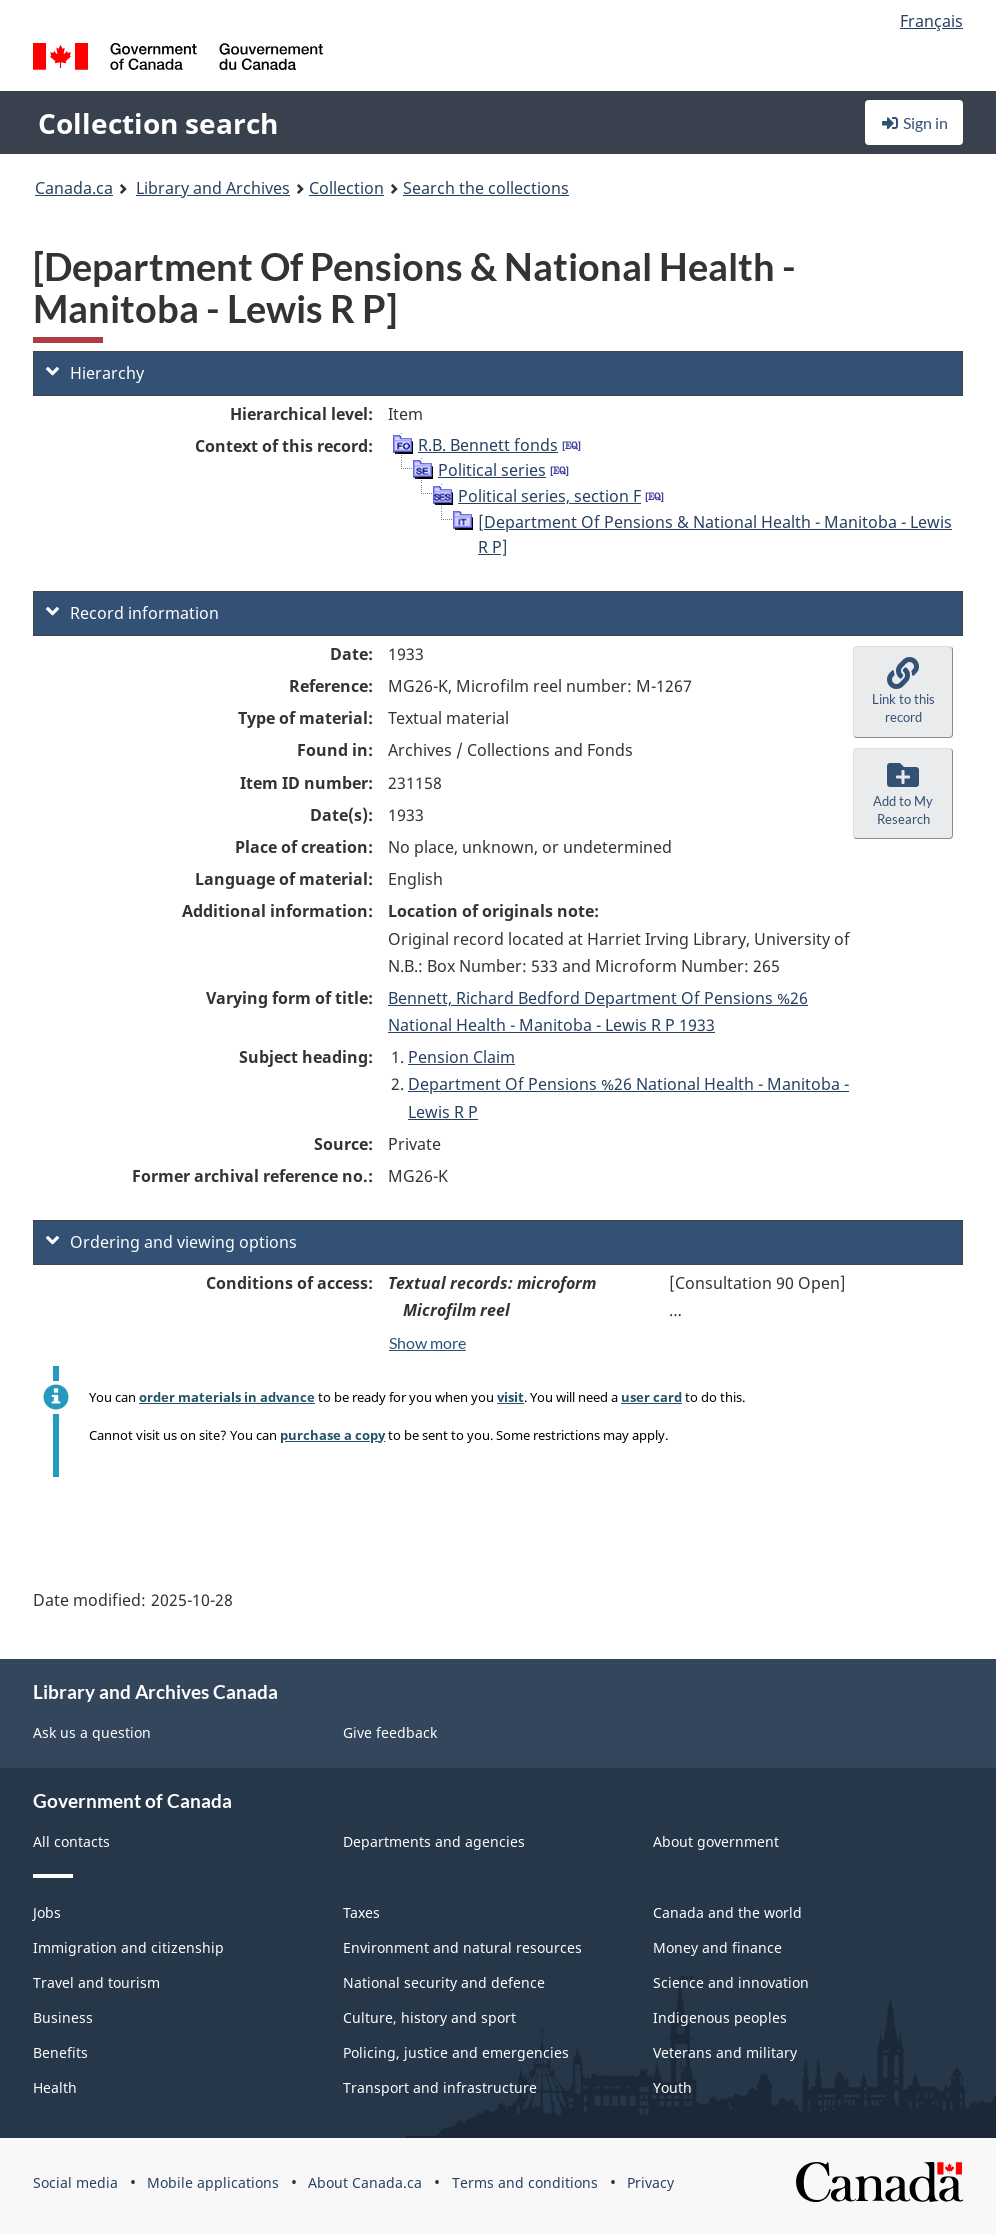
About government (716, 1841)
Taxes (361, 1912)
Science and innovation (731, 1982)
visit (510, 1397)
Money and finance (717, 1947)
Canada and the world (727, 1912)
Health (55, 2087)
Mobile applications (213, 2182)
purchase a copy (332, 1435)
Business (63, 2017)
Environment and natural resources (462, 1947)
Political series (492, 470)
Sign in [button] (914, 122)
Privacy (650, 2182)
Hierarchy (95, 373)
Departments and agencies (434, 1841)
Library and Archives (213, 188)
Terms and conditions (525, 2182)
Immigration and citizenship (128, 1947)
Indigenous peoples (720, 2017)
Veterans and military (725, 2052)
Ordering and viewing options (171, 1242)
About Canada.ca (365, 2182)
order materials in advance (227, 1397)
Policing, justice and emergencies (456, 2052)
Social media (75, 2182)
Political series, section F (549, 496)
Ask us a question (92, 1732)
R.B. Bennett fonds (488, 445)
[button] (903, 692)
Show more (427, 1342)
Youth (672, 2087)
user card (651, 1397)
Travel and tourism (96, 1982)
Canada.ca (74, 188)
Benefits (60, 2052)
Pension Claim (461, 1057)
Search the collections (486, 188)
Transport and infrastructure (440, 2087)
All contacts (71, 1841)
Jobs (47, 1912)
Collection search (158, 123)
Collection (346, 188)
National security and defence (444, 1982)
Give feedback (390, 1732)
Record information (132, 613)
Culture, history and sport (429, 2017)
